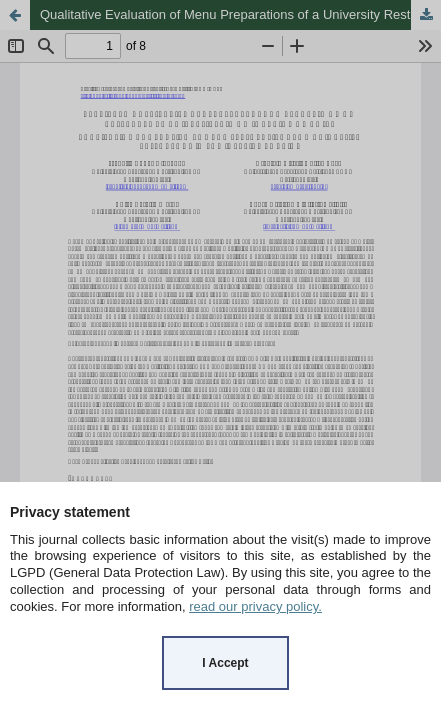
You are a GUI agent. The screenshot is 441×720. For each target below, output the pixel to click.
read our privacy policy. (255, 606)
